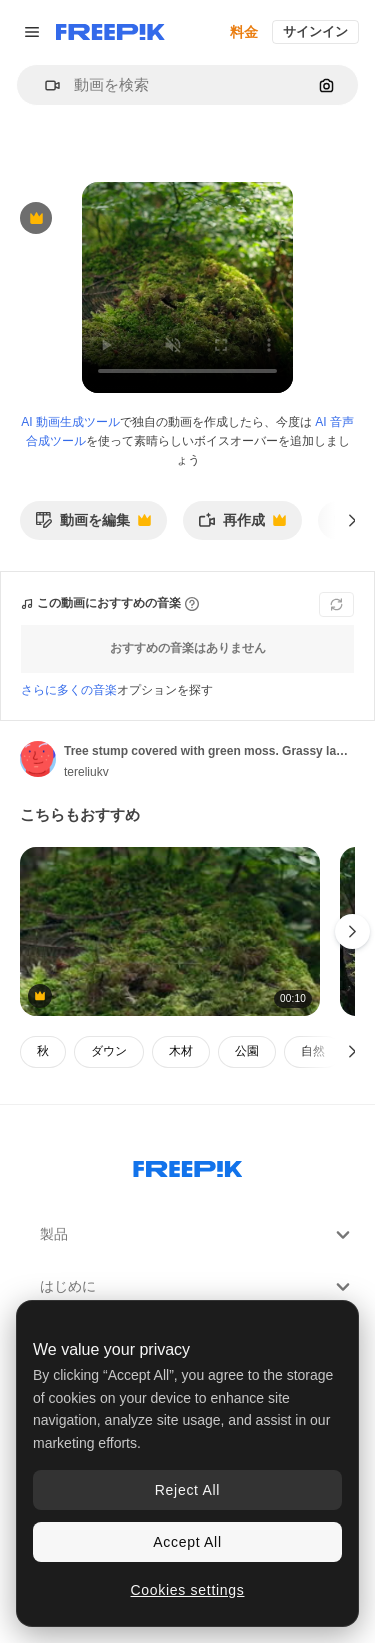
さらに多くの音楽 (69, 690)
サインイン (315, 31)
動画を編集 (93, 525)
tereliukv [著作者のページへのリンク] (86, 772)
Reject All (187, 1490)
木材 (181, 1051)
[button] (44, 85)
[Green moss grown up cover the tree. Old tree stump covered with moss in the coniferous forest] (170, 931)
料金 (244, 32)
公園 (247, 1051)
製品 (197, 1235)
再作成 (242, 525)
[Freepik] (110, 32)
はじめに (197, 1287)
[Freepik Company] (188, 1165)
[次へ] (352, 520)
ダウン (109, 1051)
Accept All (187, 1542)
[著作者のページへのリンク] (38, 759)
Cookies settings (188, 1590)
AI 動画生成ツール (70, 422)
